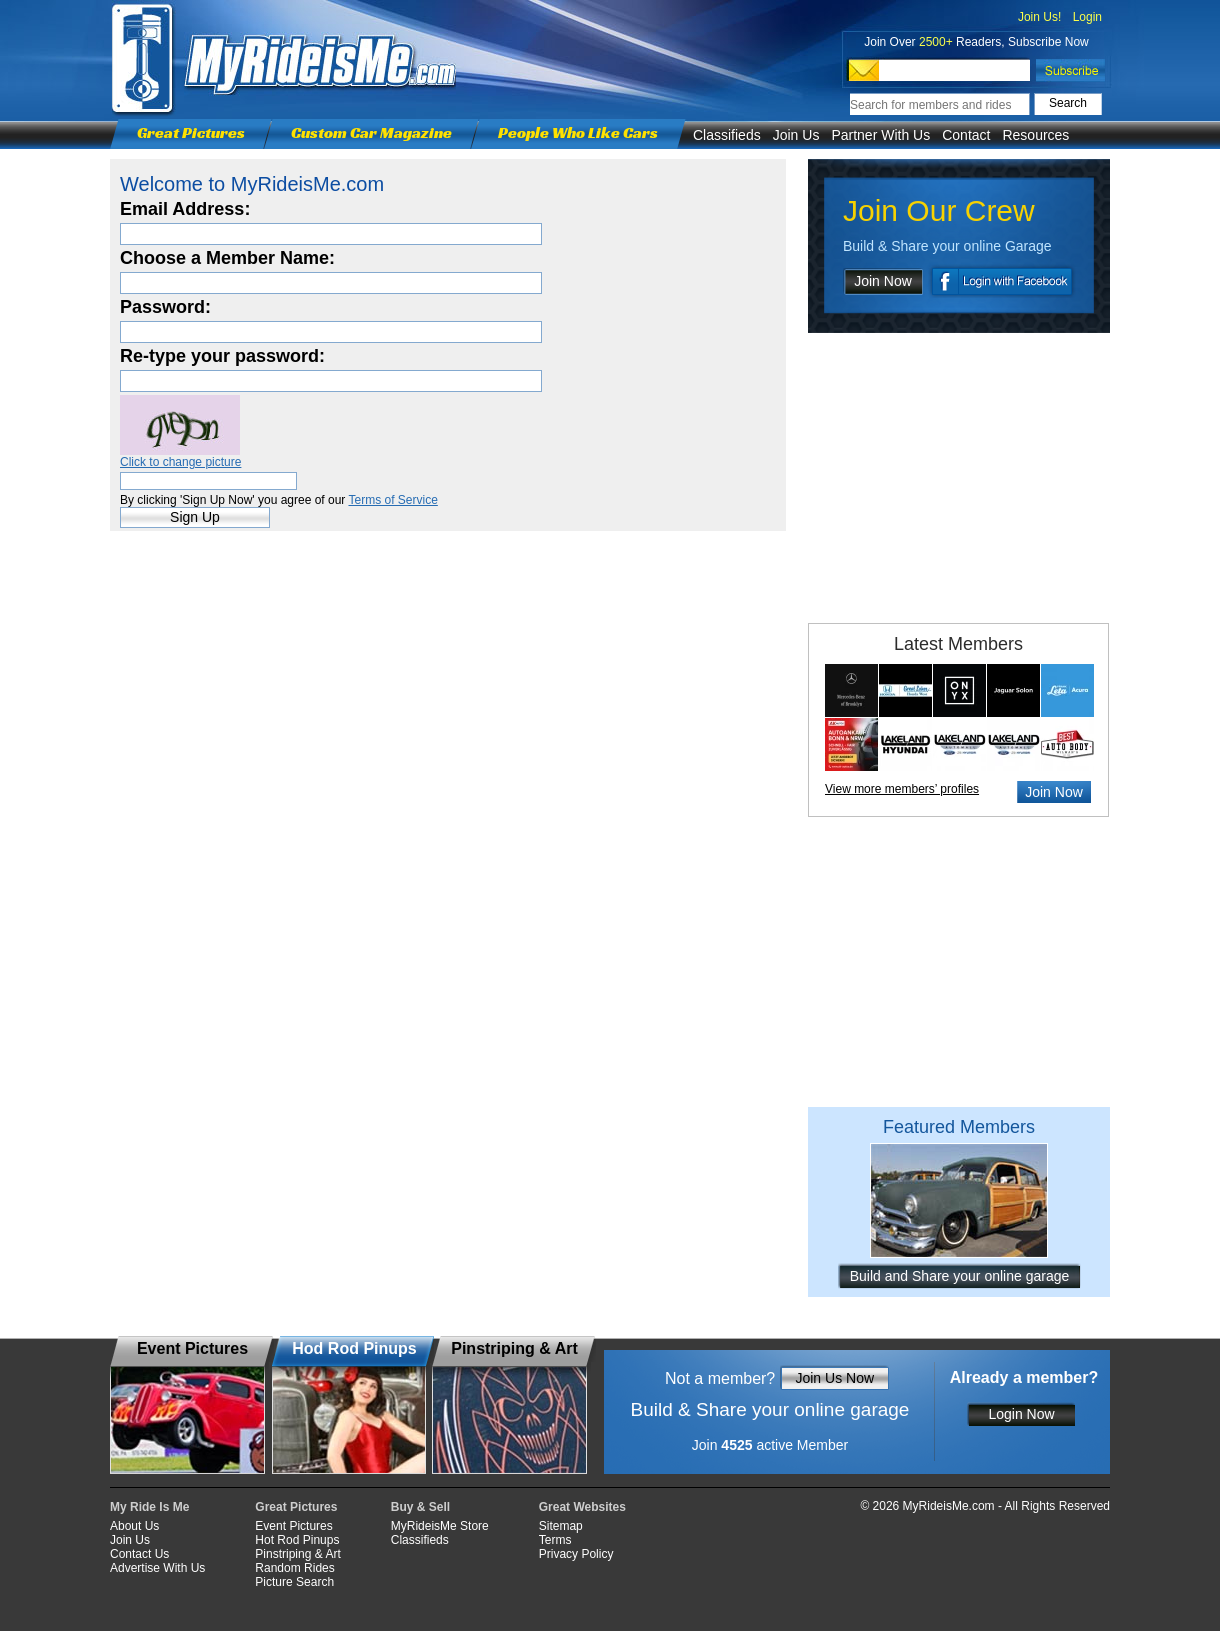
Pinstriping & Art (297, 1554)
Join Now (883, 281)
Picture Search (294, 1582)
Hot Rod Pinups (297, 1540)
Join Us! (1039, 17)
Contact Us (139, 1554)
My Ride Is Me (149, 1507)
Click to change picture (180, 462)
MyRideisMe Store (440, 1526)
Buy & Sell (420, 1507)
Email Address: (185, 209)
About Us (134, 1526)
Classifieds (727, 135)
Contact (966, 135)
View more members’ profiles (902, 789)
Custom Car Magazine (371, 132)
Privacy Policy (576, 1554)
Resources (1035, 135)
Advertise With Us (157, 1568)
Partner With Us (880, 135)
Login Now (1021, 1414)
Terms (555, 1540)
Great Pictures (191, 132)
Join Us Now (834, 1378)
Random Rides (294, 1568)
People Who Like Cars (578, 132)
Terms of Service (392, 500)
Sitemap (561, 1526)
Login (1087, 17)
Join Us (796, 135)
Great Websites (582, 1507)
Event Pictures (293, 1526)
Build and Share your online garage (960, 1276)
